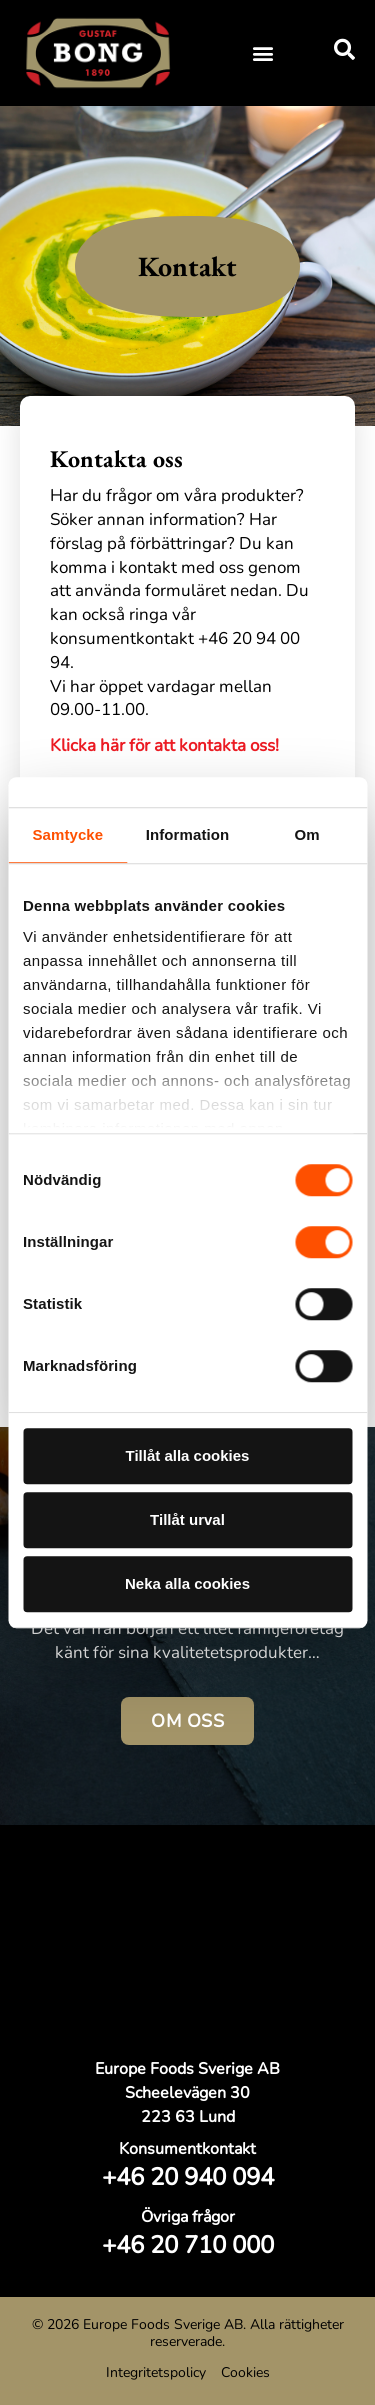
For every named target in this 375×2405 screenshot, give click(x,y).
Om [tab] (307, 834)
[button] (262, 52)
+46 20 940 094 (188, 2177)
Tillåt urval (187, 1519)
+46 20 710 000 (188, 2245)
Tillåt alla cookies (188, 1455)
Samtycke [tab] (67, 834)
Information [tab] (188, 834)
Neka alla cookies (187, 1583)
